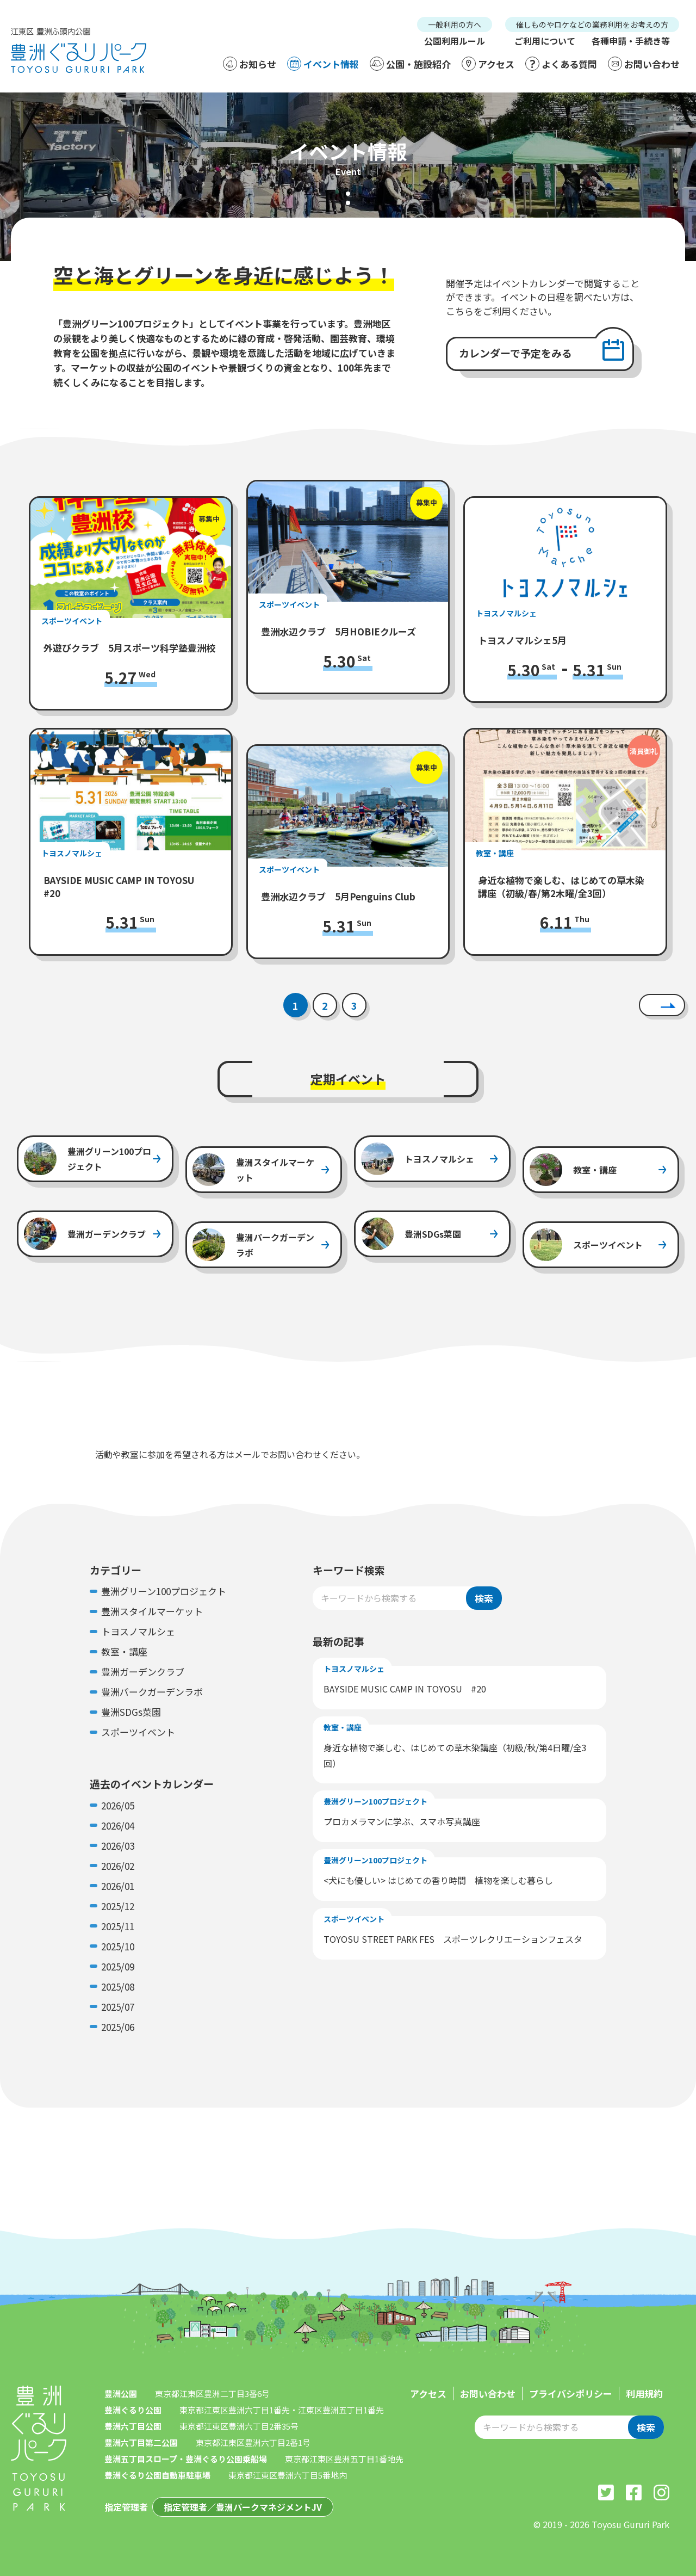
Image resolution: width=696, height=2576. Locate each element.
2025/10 (117, 1946)
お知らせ (249, 64)
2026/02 (117, 1865)
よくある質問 (561, 64)
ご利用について (544, 40)
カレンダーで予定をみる (515, 352)
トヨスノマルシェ (138, 1631)
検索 (484, 1598)
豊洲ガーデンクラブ (142, 1671)
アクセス (488, 64)
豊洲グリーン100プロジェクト (163, 1591)
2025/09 (117, 1966)
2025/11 (117, 1926)
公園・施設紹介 (410, 64)
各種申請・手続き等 (631, 40)
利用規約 (644, 2393)
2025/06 (117, 2026)
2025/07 (117, 2006)
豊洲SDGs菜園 (131, 1711)
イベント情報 (323, 64)
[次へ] (662, 1005)
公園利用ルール (454, 40)
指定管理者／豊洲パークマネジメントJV (243, 2506)
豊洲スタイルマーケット (152, 1611)
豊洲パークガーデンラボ (152, 1691)
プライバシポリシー (570, 2393)
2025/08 (117, 1986)
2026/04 (117, 1825)
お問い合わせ (644, 64)
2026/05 (117, 1805)
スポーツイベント (138, 1732)
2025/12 (117, 1906)
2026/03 (117, 1845)
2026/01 (117, 1886)
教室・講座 (124, 1651)
